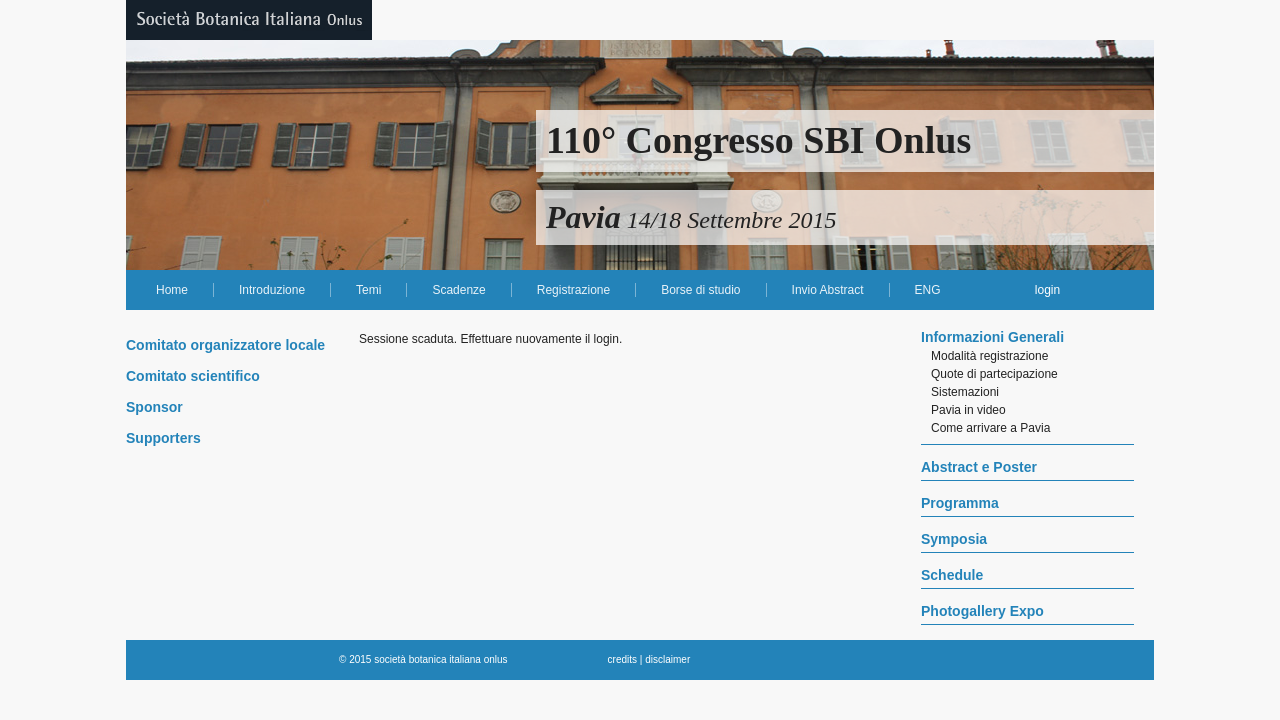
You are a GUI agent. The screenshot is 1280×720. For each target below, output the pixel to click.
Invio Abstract (828, 290)
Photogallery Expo (982, 611)
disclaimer (667, 659)
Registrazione (573, 290)
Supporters (163, 438)
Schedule (952, 575)
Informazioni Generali (992, 337)
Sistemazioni (965, 392)
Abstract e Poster (979, 467)
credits (622, 659)
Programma (960, 503)
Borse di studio (700, 290)
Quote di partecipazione (994, 374)
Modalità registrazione (989, 356)
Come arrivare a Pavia (990, 428)
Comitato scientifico (193, 376)
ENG (928, 290)
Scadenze (458, 290)
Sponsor (154, 407)
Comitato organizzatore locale (225, 345)
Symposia (954, 539)
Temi (368, 290)
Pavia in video (968, 410)
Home (172, 290)
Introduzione (272, 290)
